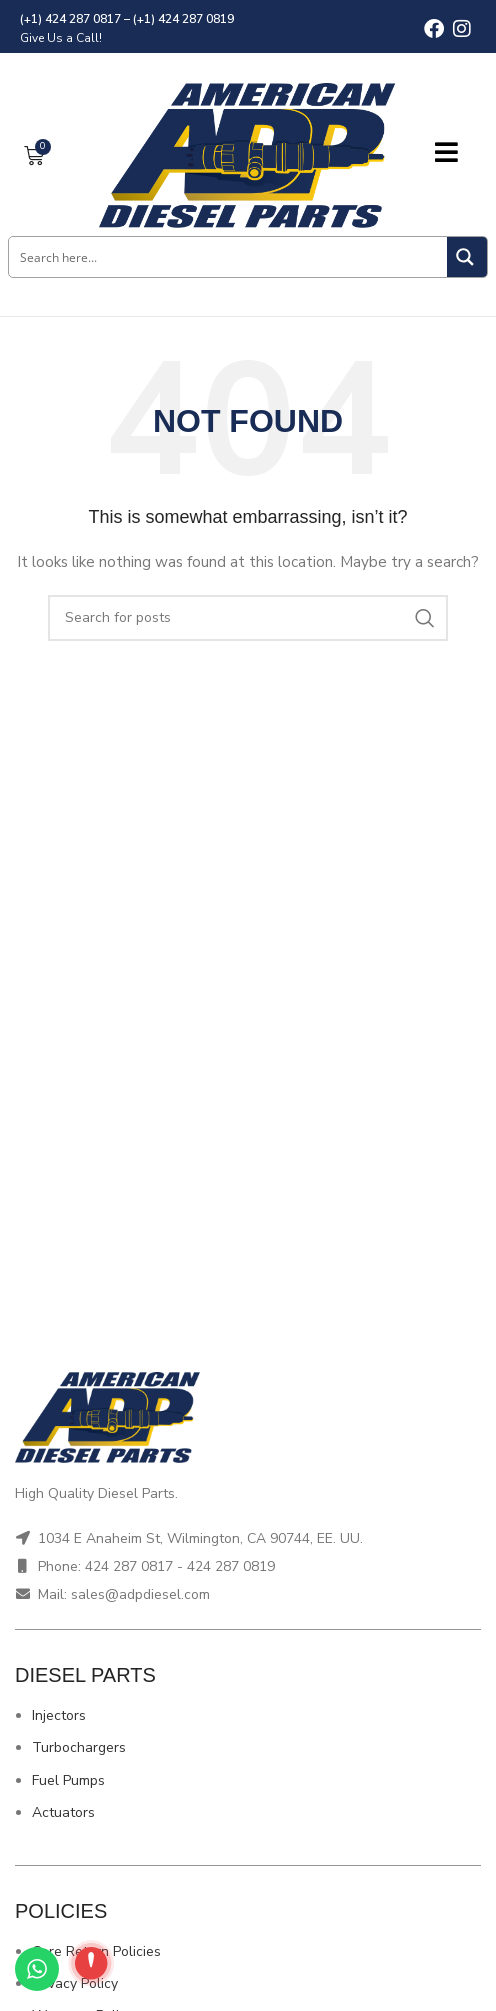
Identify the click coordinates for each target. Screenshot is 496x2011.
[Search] (248, 618)
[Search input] (229, 257)
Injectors (59, 1715)
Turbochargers (79, 1747)
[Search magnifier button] (467, 257)
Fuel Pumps (68, 1780)
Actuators (63, 1812)
